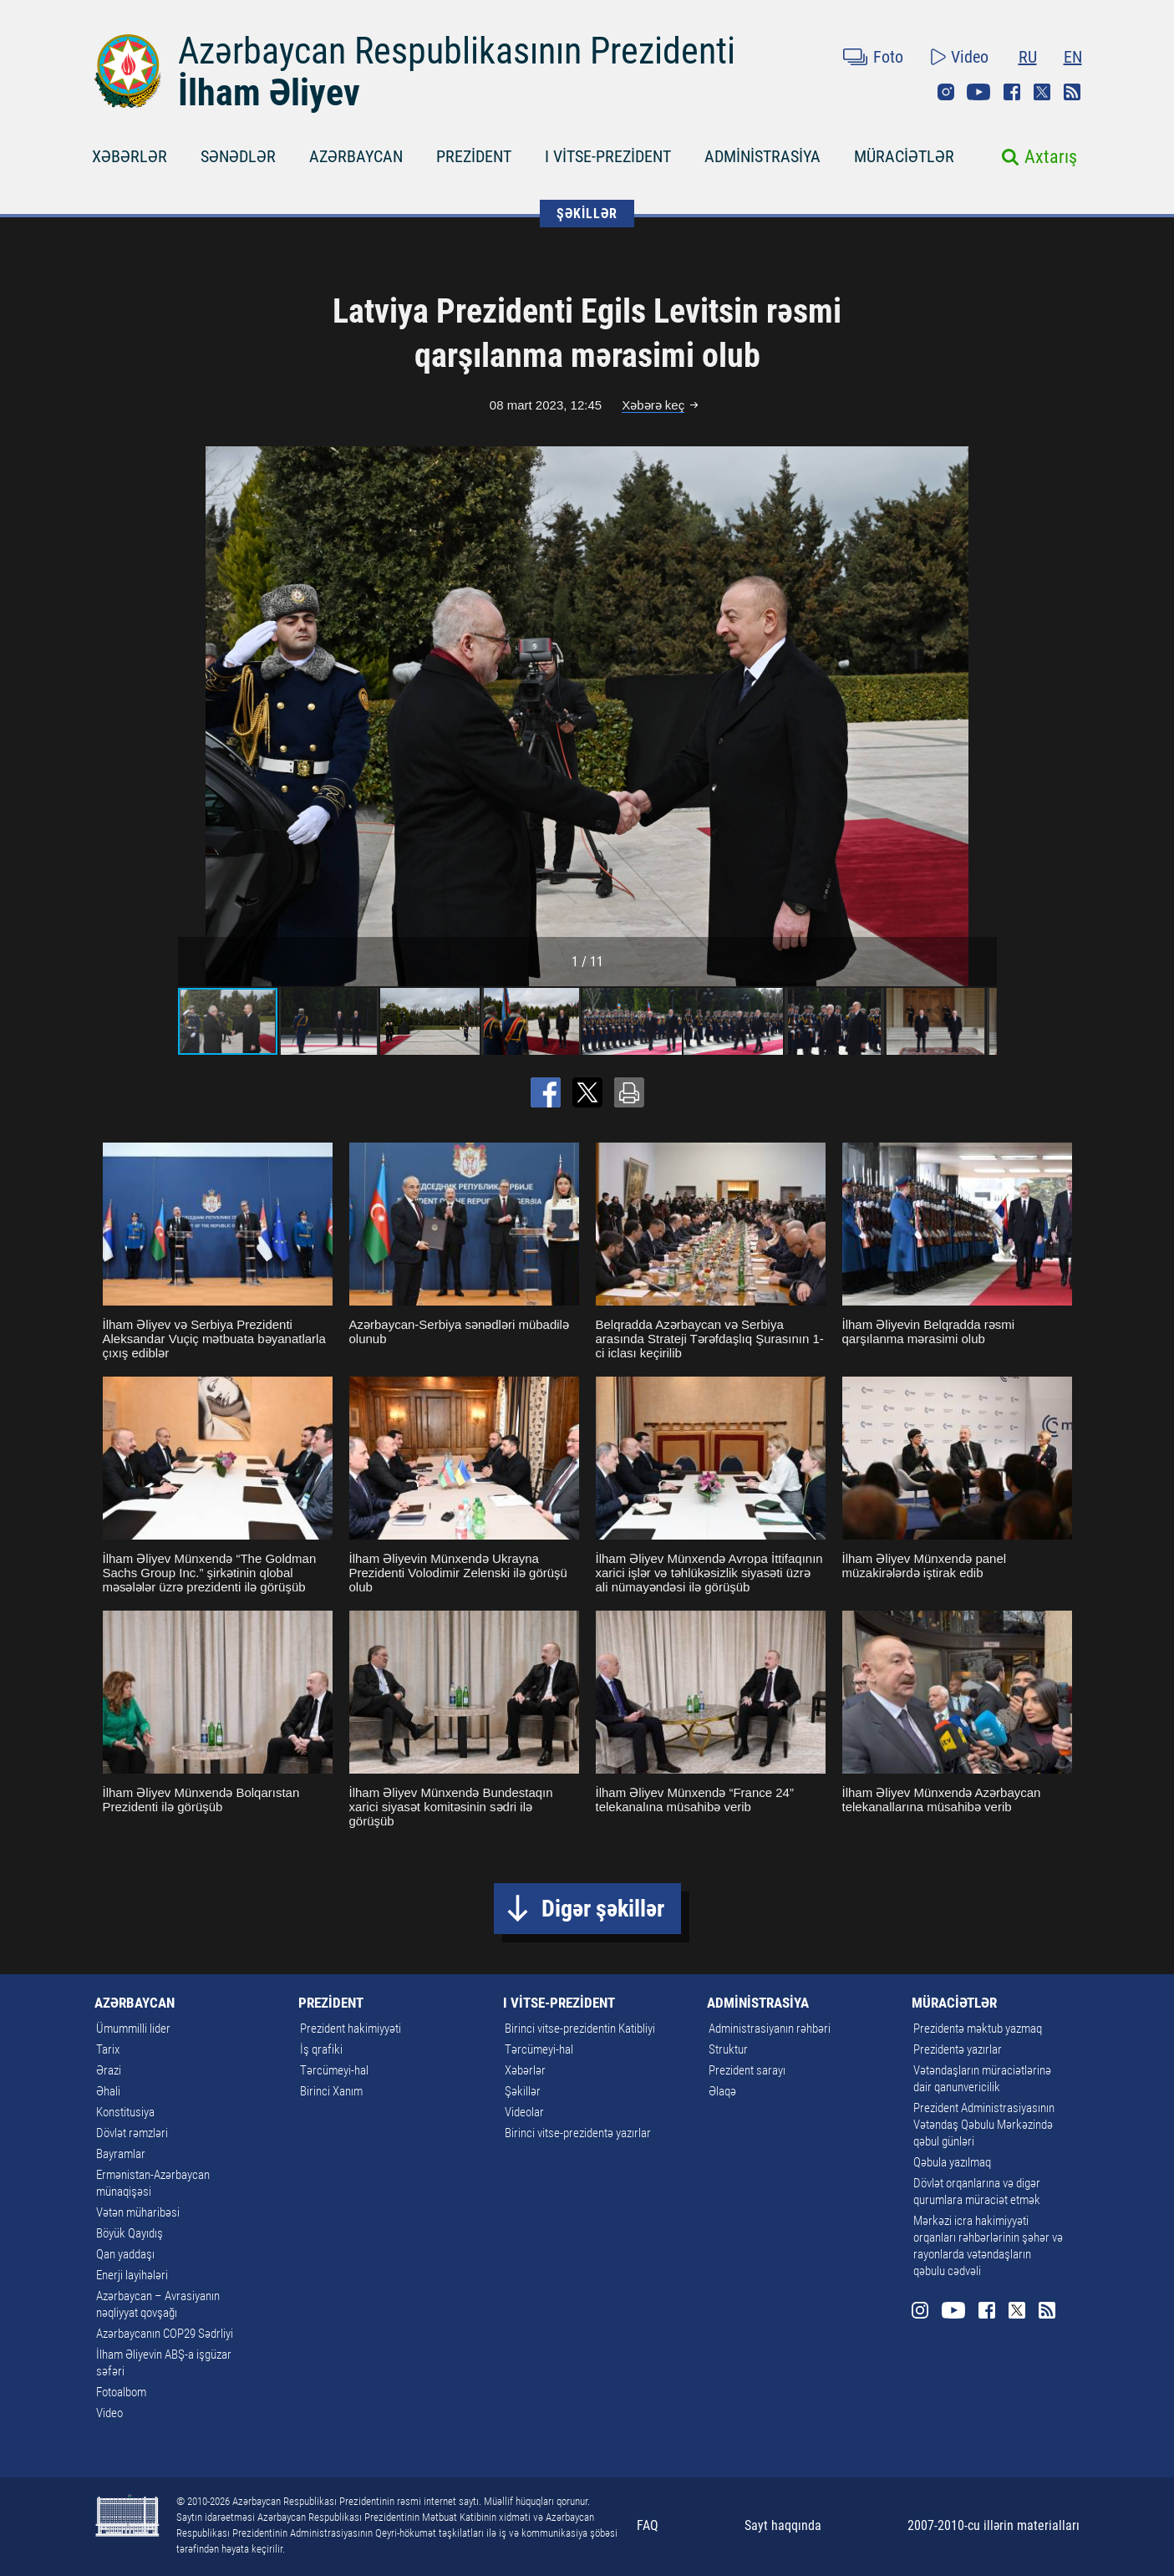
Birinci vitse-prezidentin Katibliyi (580, 2028)
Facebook (1012, 92)
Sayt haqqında (783, 2525)
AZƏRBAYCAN (356, 156)
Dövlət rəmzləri (132, 2133)
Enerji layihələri (132, 2275)
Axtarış (1050, 156)
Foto (888, 57)
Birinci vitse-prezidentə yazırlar (578, 2133)
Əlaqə (722, 2091)
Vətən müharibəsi (138, 2212)
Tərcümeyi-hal (334, 2070)
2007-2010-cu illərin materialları (993, 2525)
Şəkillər (523, 2091)
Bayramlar (120, 2153)
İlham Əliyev (269, 93)
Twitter (1042, 92)
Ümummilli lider (133, 2028)
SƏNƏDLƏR (238, 156)
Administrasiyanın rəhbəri (770, 2028)
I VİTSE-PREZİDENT (608, 156)
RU (1028, 57)
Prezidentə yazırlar (957, 2049)
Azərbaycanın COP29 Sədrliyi (164, 2333)
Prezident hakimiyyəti (350, 2028)
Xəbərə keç (653, 405)
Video (969, 57)
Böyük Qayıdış (129, 2233)
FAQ (647, 2525)
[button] (981, 716)
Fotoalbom (121, 2392)
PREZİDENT (473, 156)
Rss (1072, 92)
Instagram (946, 92)
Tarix (107, 2049)
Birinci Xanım (331, 2091)
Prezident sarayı (747, 2070)
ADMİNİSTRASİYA (762, 156)
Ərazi (108, 2070)
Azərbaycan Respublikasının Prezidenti (456, 51)
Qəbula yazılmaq (952, 2162)
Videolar (524, 2112)
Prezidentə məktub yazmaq (977, 2028)
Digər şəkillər (602, 1908)
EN (1073, 57)
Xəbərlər (525, 2070)
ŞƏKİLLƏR (587, 213)
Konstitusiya (125, 2112)
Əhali (108, 2091)
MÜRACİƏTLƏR (904, 156)
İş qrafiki (321, 2049)
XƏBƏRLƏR (129, 156)
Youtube (978, 92)
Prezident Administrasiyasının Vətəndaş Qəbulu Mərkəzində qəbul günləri (984, 2124)
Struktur (728, 2049)
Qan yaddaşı (125, 2254)
